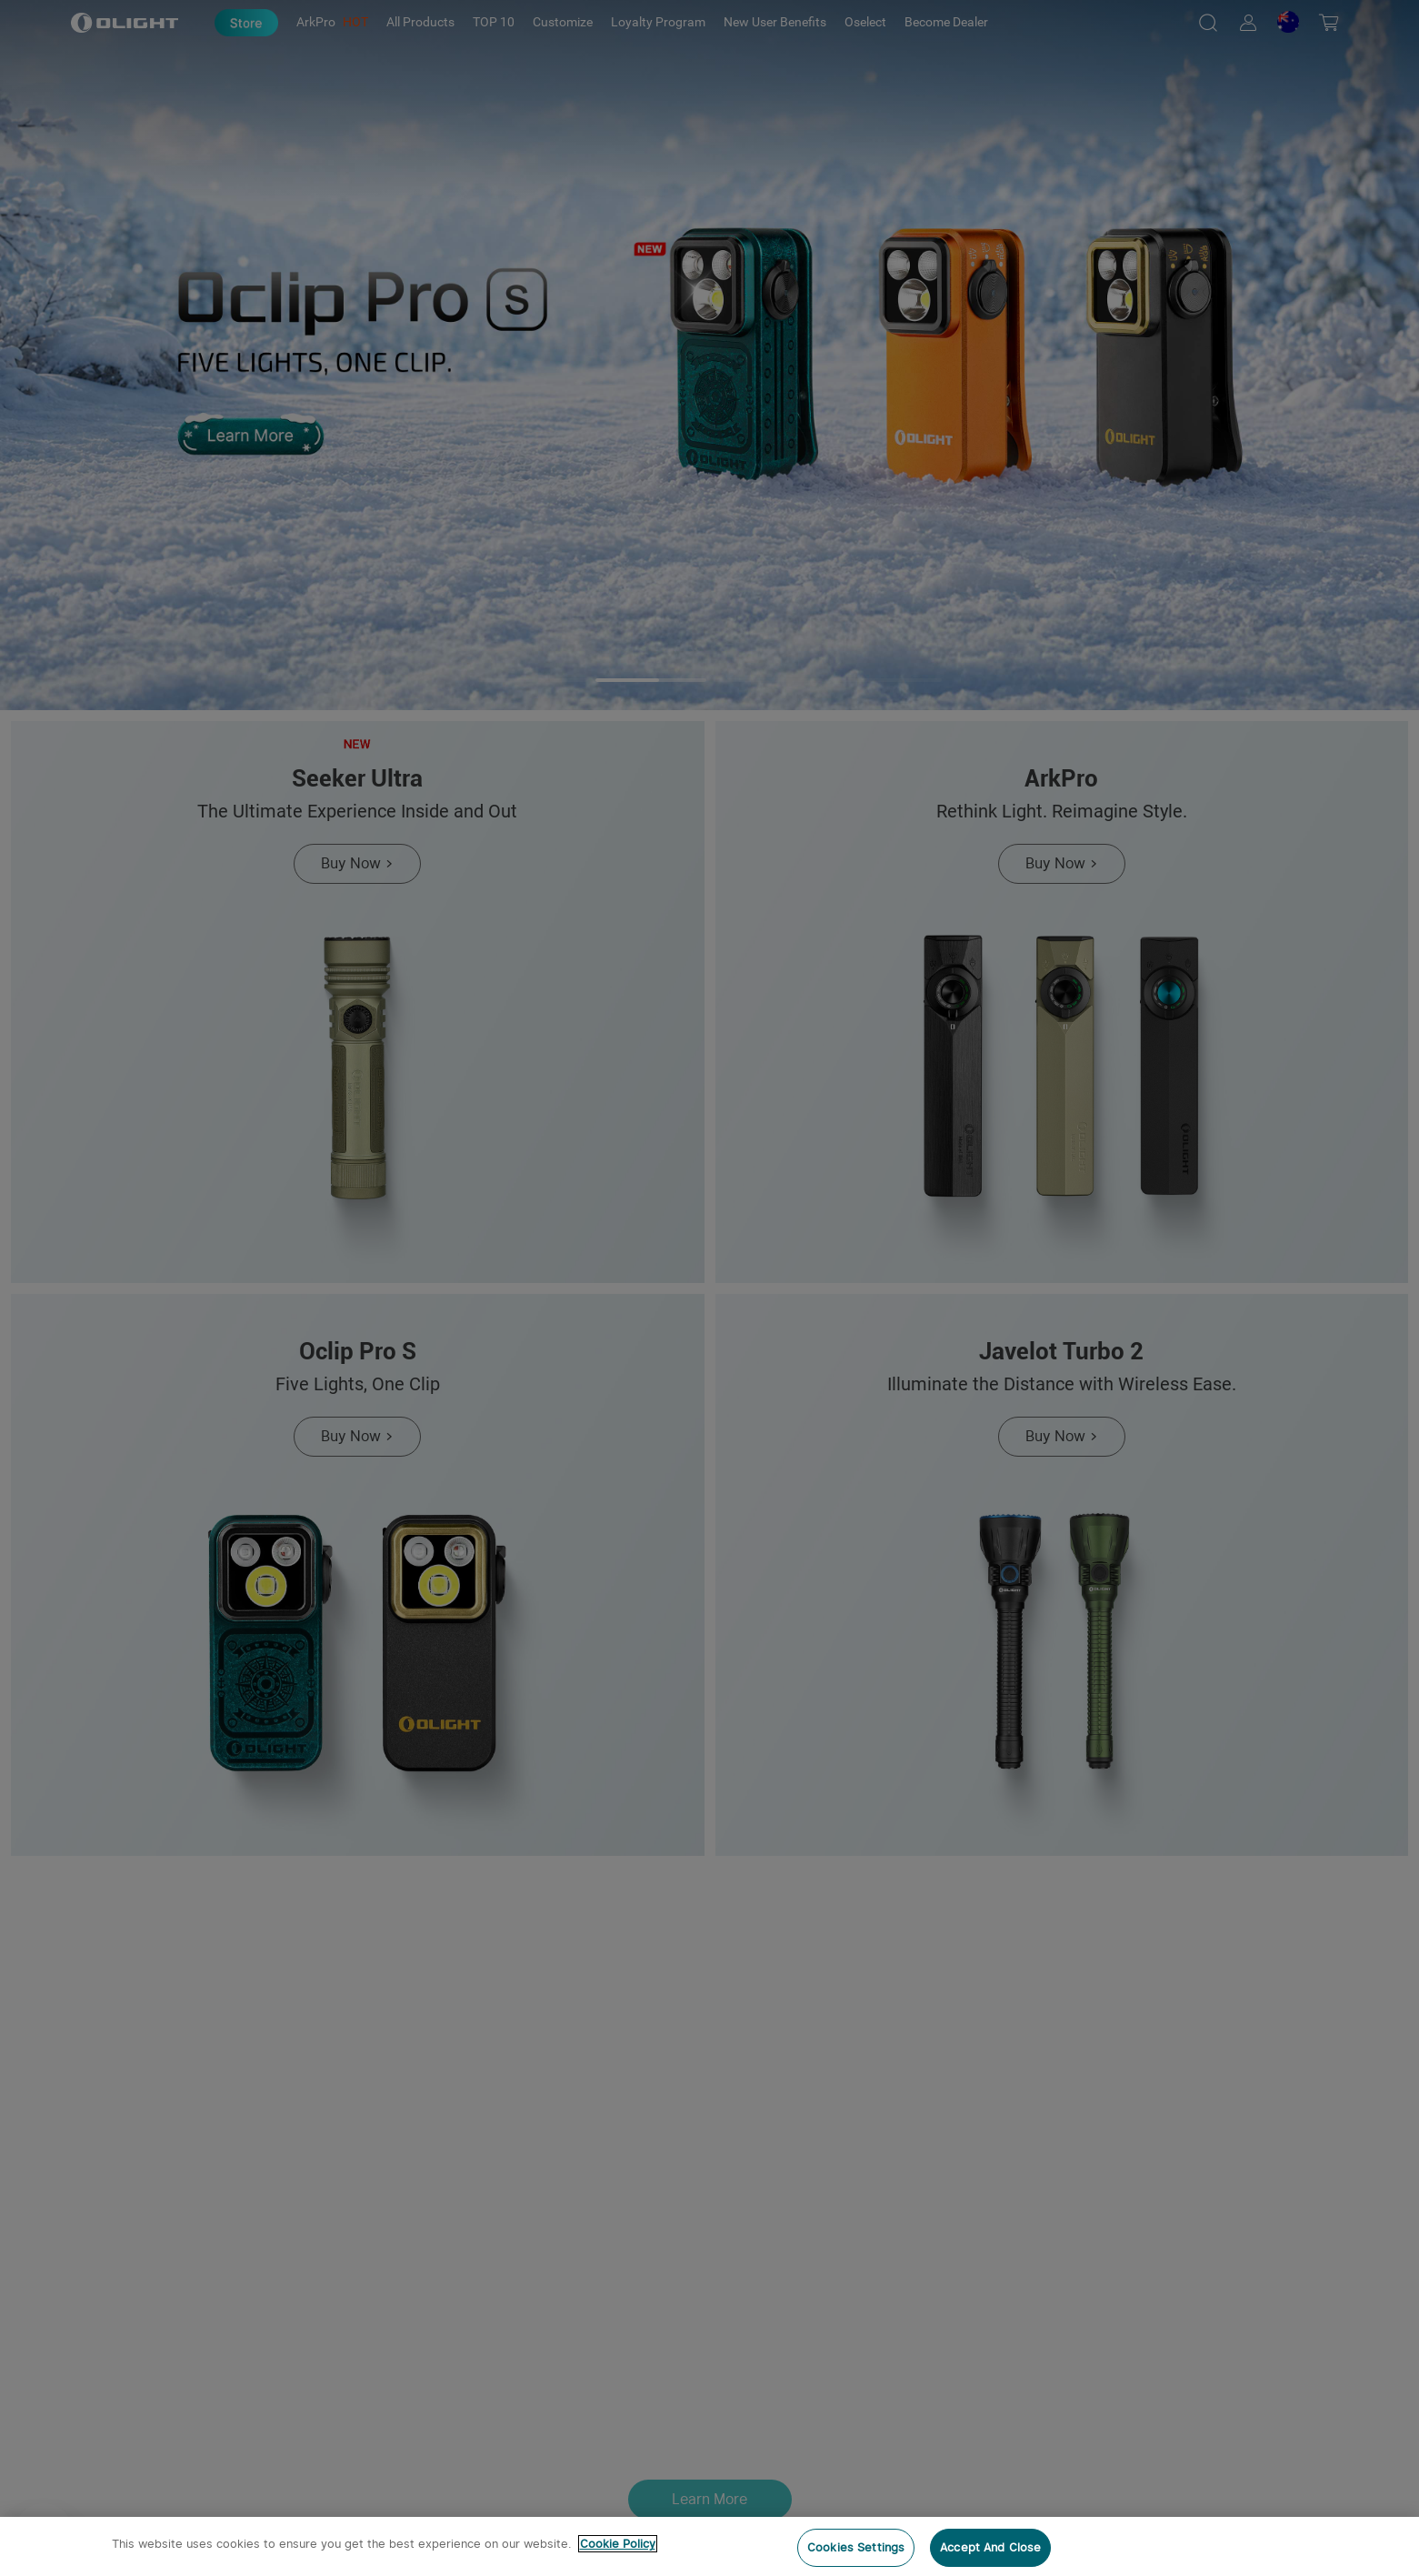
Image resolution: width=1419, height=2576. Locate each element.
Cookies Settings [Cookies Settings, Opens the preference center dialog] (855, 2547)
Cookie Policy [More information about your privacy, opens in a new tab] (617, 2544)
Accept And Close (990, 2547)
